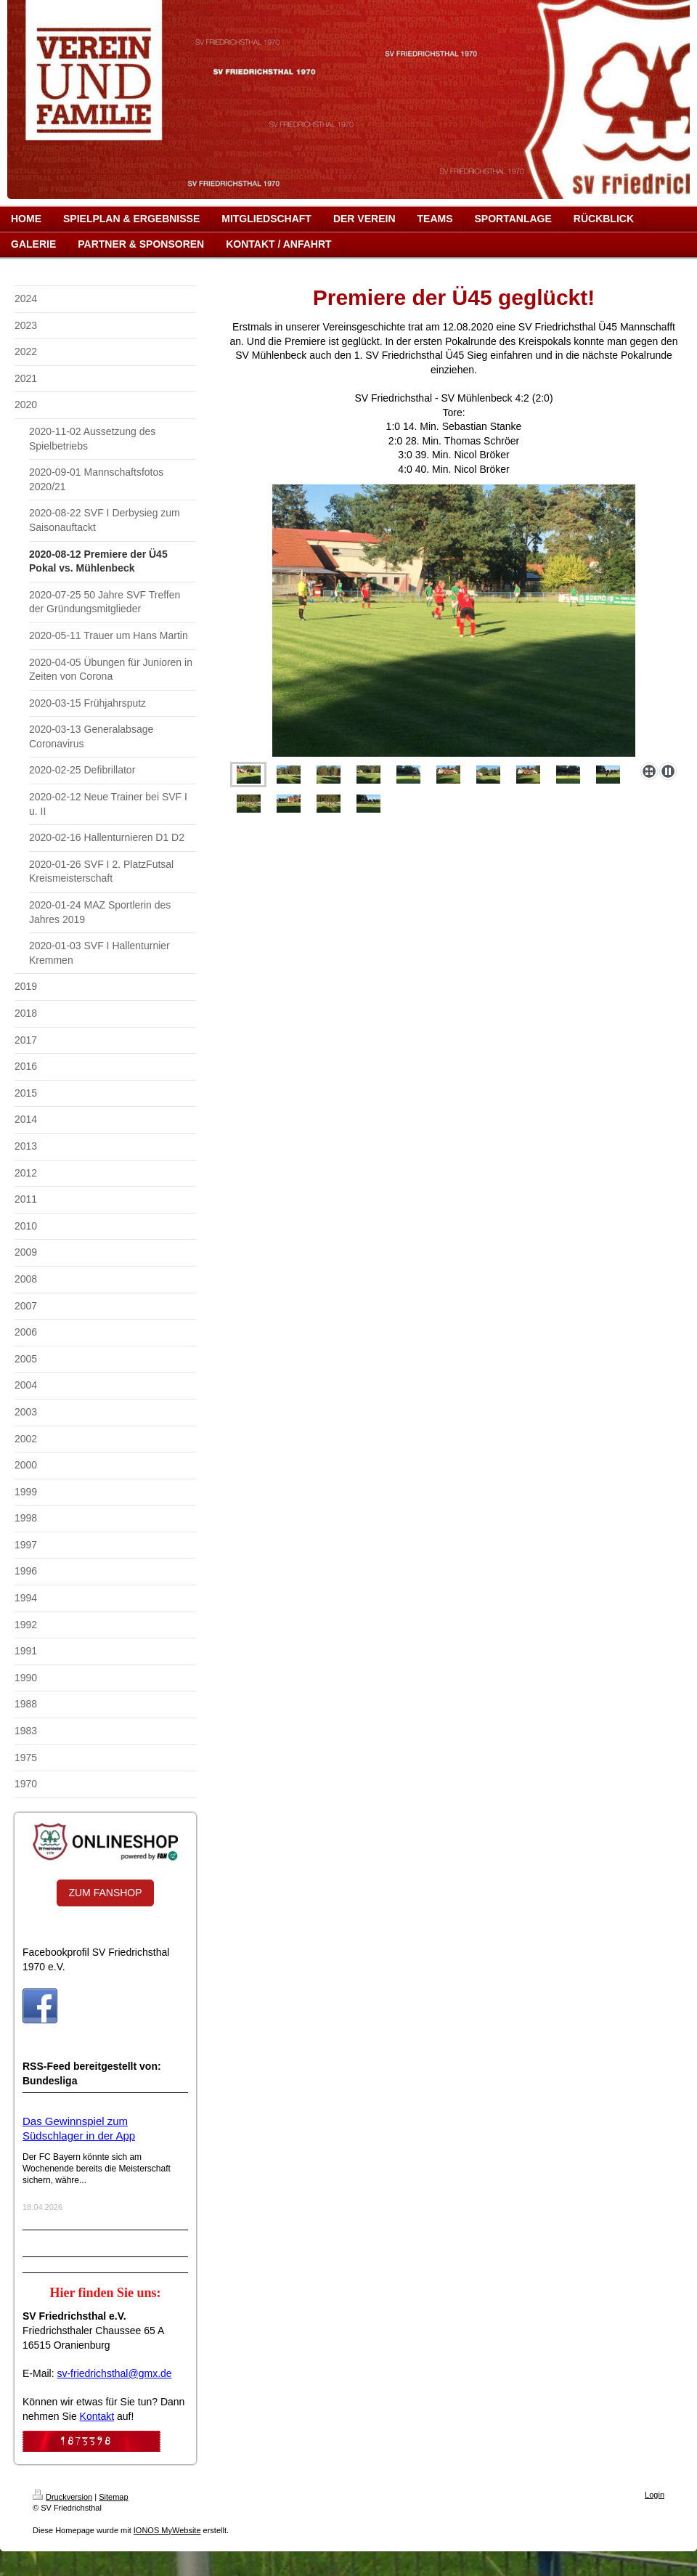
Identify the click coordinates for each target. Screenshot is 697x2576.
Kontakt (97, 2416)
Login (654, 2494)
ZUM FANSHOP (105, 1892)
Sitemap (113, 2496)
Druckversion (62, 2496)
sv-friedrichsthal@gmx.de (114, 2373)
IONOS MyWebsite (167, 2530)
